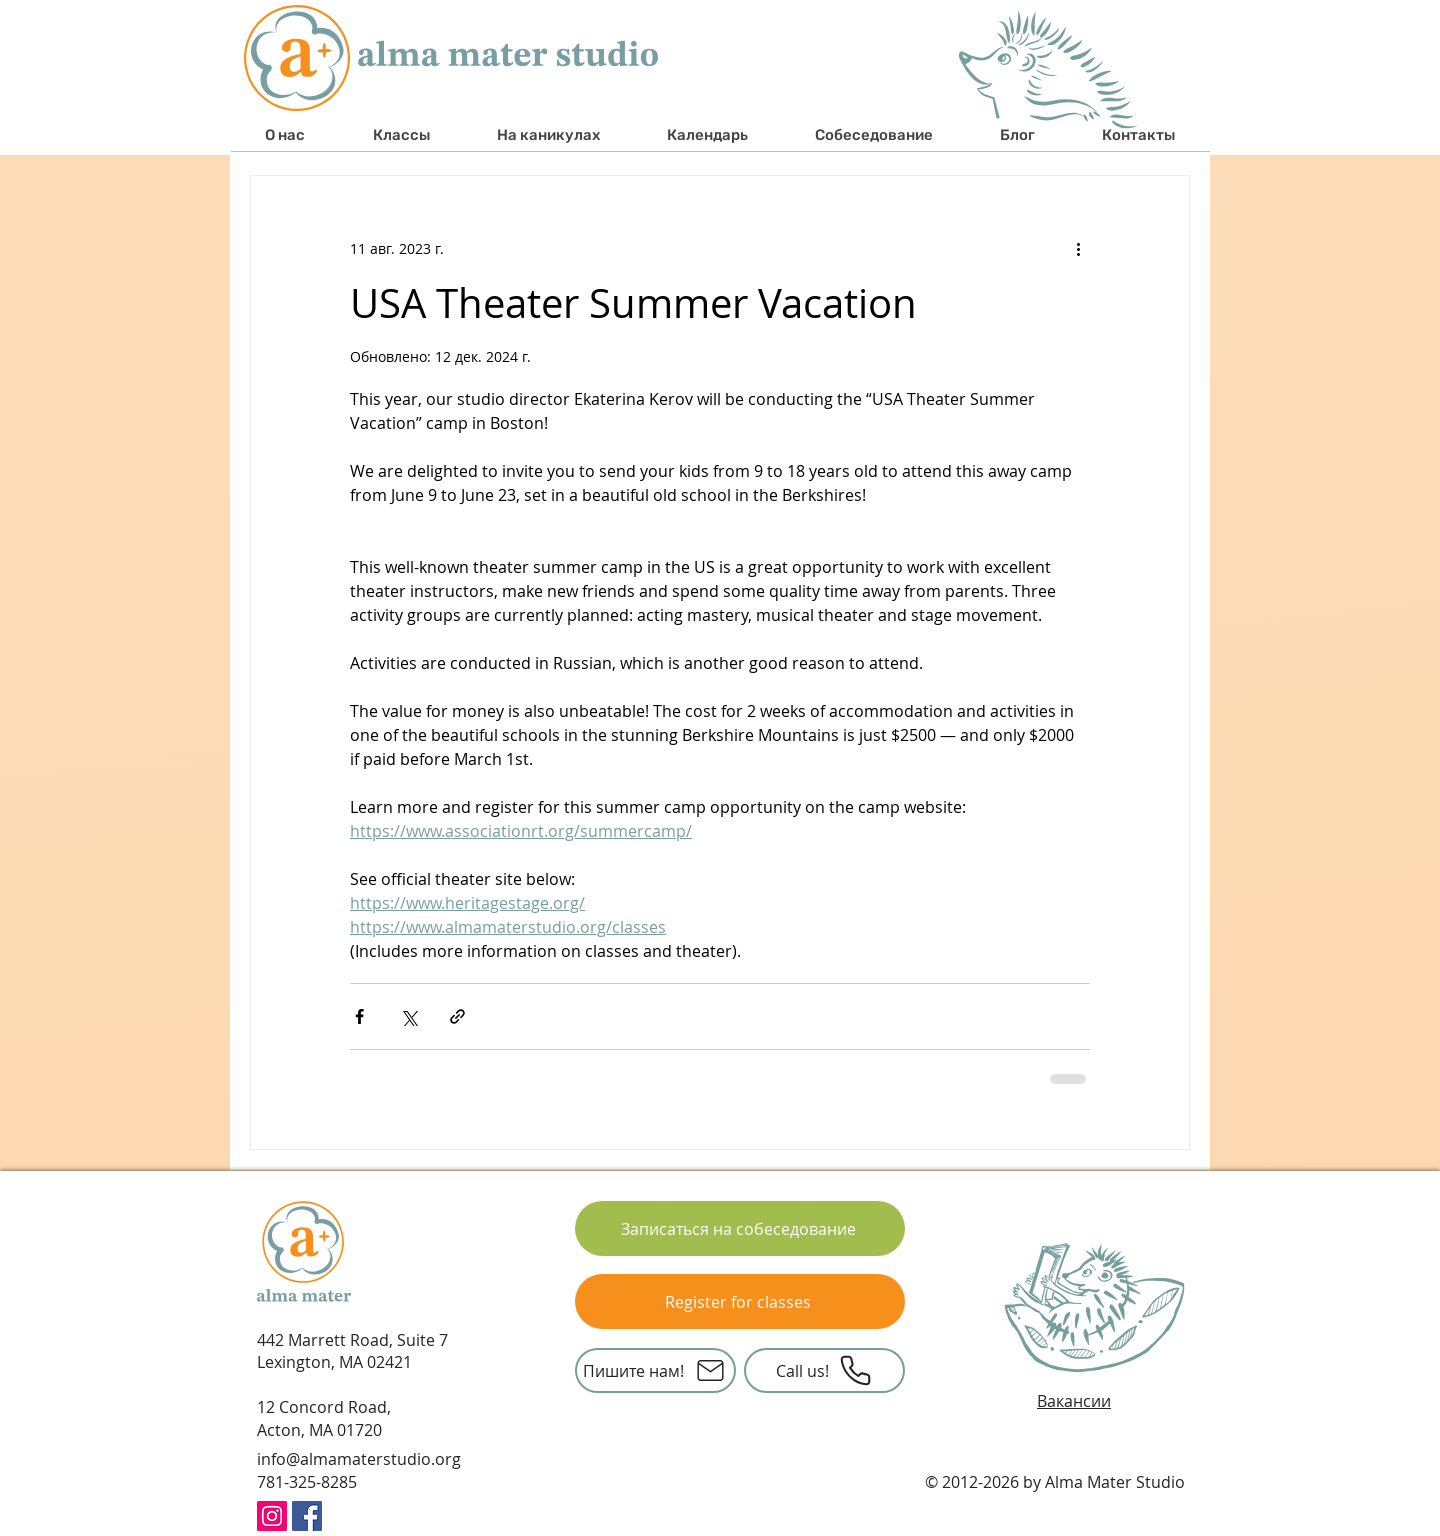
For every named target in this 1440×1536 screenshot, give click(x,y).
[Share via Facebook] (359, 1016)
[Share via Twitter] (408, 1016)
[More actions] (1078, 248)
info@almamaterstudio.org (359, 1459)
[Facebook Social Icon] (307, 1516)
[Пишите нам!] (655, 1370)
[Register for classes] (740, 1301)
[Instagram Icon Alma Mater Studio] (272, 1516)
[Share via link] (457, 1016)
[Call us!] (824, 1370)
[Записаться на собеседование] (740, 1228)
